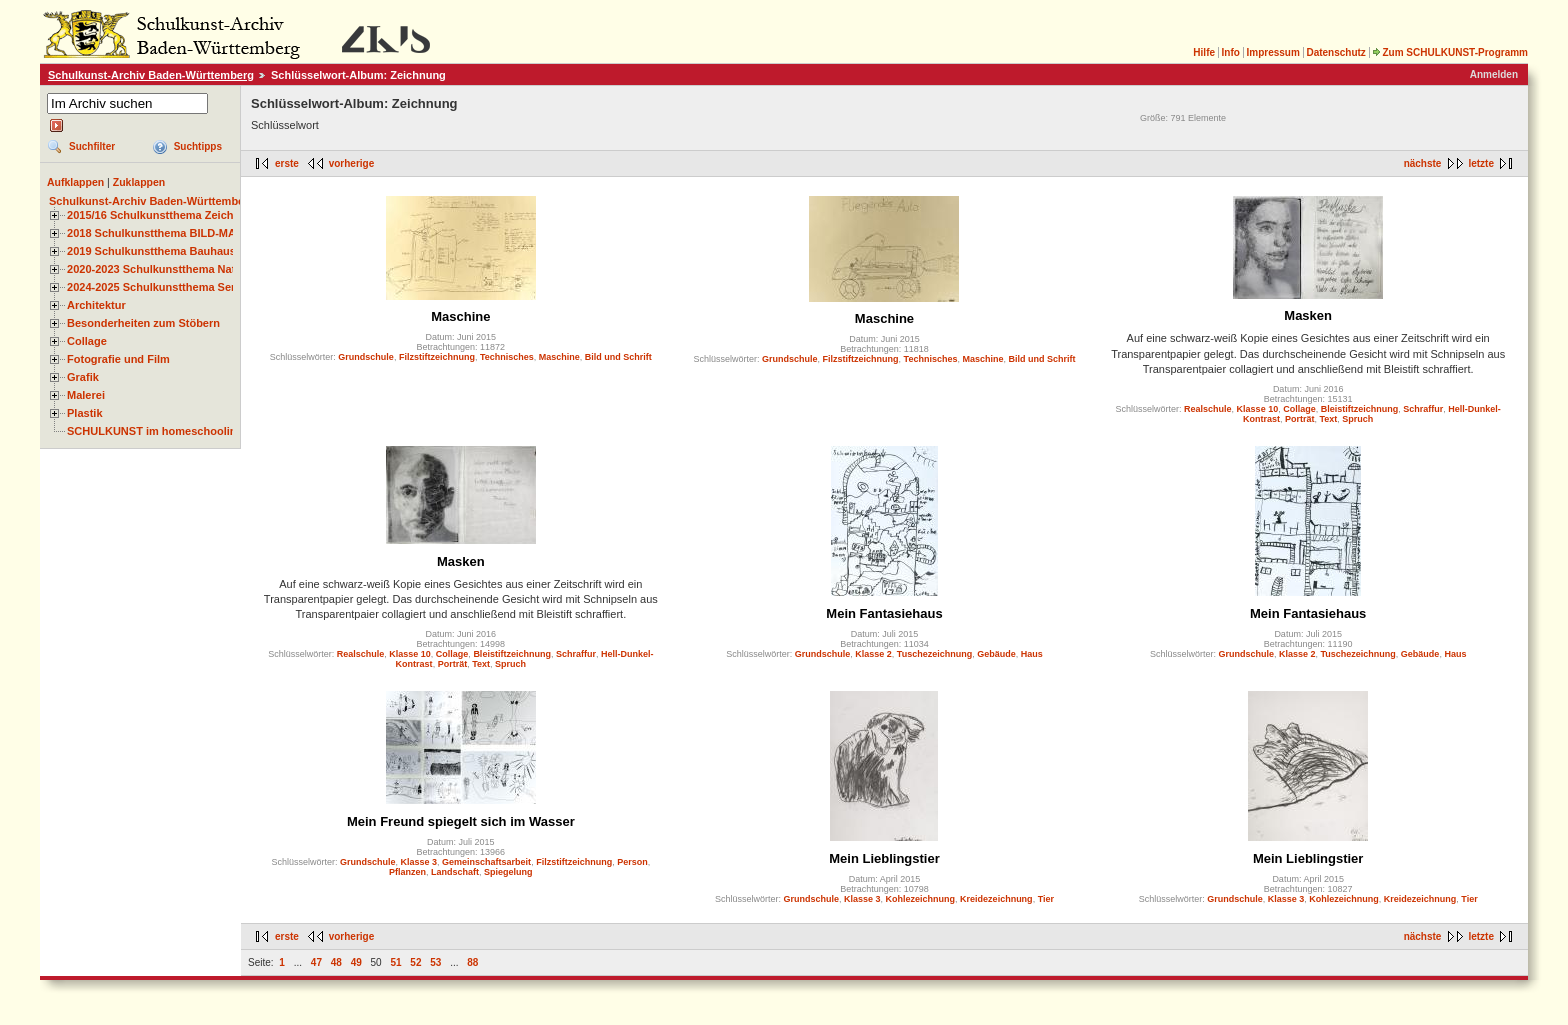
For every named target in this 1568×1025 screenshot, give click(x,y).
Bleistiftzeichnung (1360, 409)
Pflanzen (407, 872)
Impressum (1272, 52)
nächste (1423, 163)
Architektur (96, 305)
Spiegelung (508, 872)
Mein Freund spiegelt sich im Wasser (461, 821)
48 (336, 962)
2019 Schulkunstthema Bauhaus (151, 251)
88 (472, 962)
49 (356, 962)
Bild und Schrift (618, 357)
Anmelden (1494, 74)
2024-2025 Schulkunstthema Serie (156, 287)
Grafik (83, 377)
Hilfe (1204, 52)
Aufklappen (75, 182)
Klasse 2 (873, 654)
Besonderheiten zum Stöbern (143, 323)
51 (395, 962)
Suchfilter (92, 146)
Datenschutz (1335, 52)
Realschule (1208, 409)
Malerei (86, 395)
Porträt (1300, 419)
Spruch (1357, 419)
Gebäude (996, 654)
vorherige (352, 163)
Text (1329, 419)
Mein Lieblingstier (884, 858)
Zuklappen (139, 182)
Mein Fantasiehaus (884, 613)
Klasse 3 (419, 862)
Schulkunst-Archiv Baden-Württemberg (151, 75)
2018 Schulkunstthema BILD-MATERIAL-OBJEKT (195, 233)
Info (1231, 52)
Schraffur (1423, 409)
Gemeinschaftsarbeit (486, 862)
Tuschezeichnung (934, 654)
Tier (1046, 899)
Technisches (507, 357)
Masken (1308, 315)
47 (316, 962)
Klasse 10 (1258, 409)
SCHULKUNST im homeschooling (155, 431)
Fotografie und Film (118, 359)
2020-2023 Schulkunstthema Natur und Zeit (179, 269)
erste (287, 163)
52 (415, 962)
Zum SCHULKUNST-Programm (1450, 52)
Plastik (85, 413)
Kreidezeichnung (996, 899)
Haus (1032, 654)
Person (632, 862)
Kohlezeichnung (921, 899)
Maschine (460, 316)
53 (435, 962)
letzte (1481, 163)
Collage (87, 341)
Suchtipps (198, 146)
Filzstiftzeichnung (437, 357)
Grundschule (366, 357)
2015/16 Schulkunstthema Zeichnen (160, 215)
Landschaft (455, 872)
